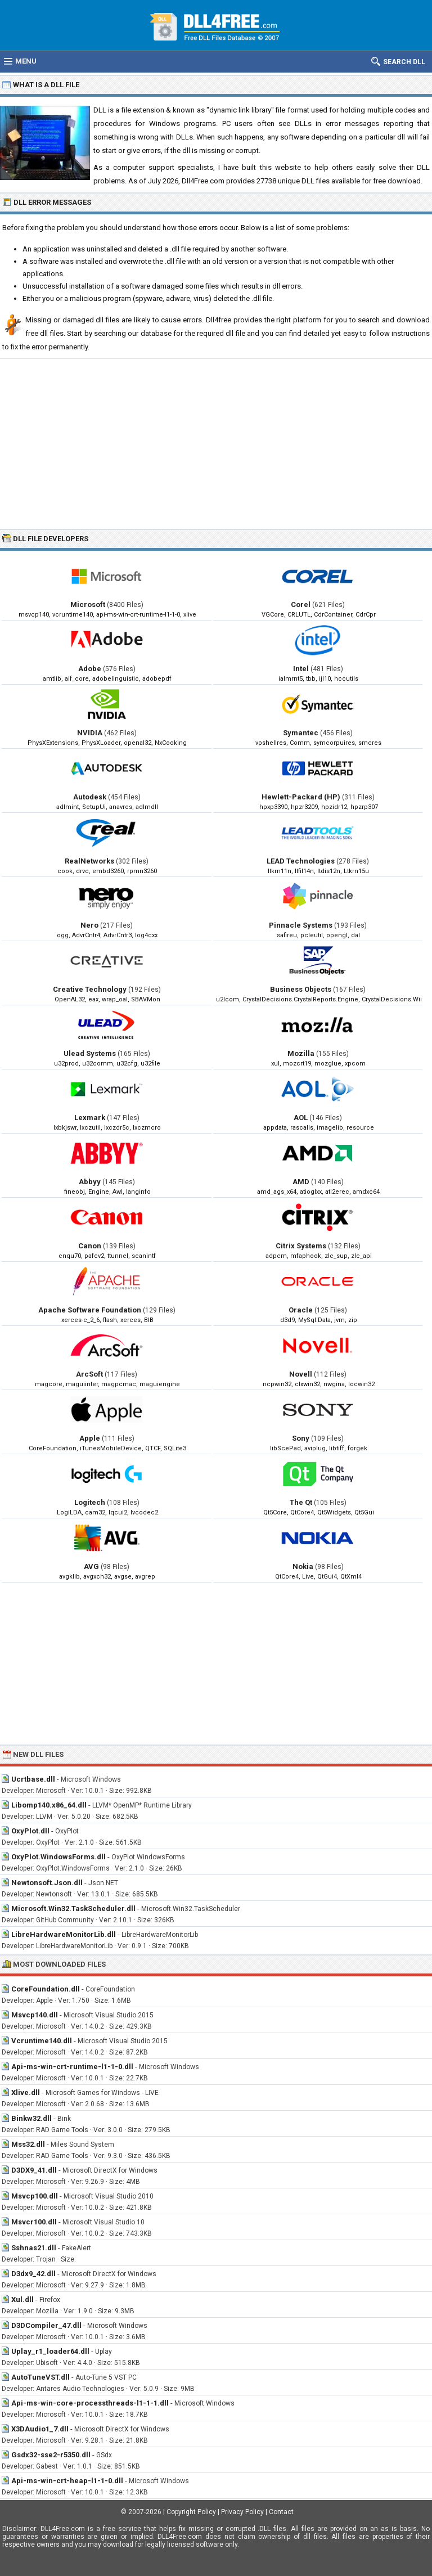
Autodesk (89, 797)
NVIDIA (89, 733)
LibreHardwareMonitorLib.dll (63, 1934)
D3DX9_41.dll (34, 2170)
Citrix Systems (301, 1246)
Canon (89, 1246)
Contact (281, 2512)
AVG (91, 1566)
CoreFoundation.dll (45, 1989)
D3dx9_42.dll (33, 2273)
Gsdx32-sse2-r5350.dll (51, 2455)
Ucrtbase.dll (33, 1779)
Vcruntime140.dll (41, 2040)
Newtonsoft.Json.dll (47, 1882)
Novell (300, 1374)
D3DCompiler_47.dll (46, 2325)
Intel (301, 668)
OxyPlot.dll (30, 1831)
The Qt (301, 1502)
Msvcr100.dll (34, 2222)
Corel (300, 604)
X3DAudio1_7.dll (40, 2429)
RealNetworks (89, 861)
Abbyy (90, 1181)
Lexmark (89, 1117)
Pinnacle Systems (300, 925)
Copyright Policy (191, 2512)
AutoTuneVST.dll (40, 2377)
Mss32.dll (28, 2144)
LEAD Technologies (301, 861)
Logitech (89, 1502)
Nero (89, 925)
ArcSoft (89, 1374)
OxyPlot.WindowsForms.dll (58, 1857)
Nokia (302, 1566)
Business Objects (300, 989)
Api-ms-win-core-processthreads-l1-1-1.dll (90, 2403)
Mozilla (300, 1053)
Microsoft (87, 604)
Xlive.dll (25, 2092)
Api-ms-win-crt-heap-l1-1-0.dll (67, 2480)
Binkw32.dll (31, 2118)
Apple (89, 1438)
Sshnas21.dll (33, 2248)
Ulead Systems (90, 1053)
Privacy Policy (242, 2512)
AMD (300, 1181)
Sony (300, 1438)
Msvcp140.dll (34, 2015)
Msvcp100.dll (34, 2196)
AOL (301, 1117)
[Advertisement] (216, 443)
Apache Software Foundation (89, 1310)
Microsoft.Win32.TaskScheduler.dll (73, 1908)
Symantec (300, 733)
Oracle (301, 1310)
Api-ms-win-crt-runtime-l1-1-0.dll (72, 2066)
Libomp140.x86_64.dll (49, 1805)
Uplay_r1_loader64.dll (50, 2351)
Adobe (89, 668)
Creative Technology (90, 989)
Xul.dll (22, 2299)
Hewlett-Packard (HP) (301, 797)
